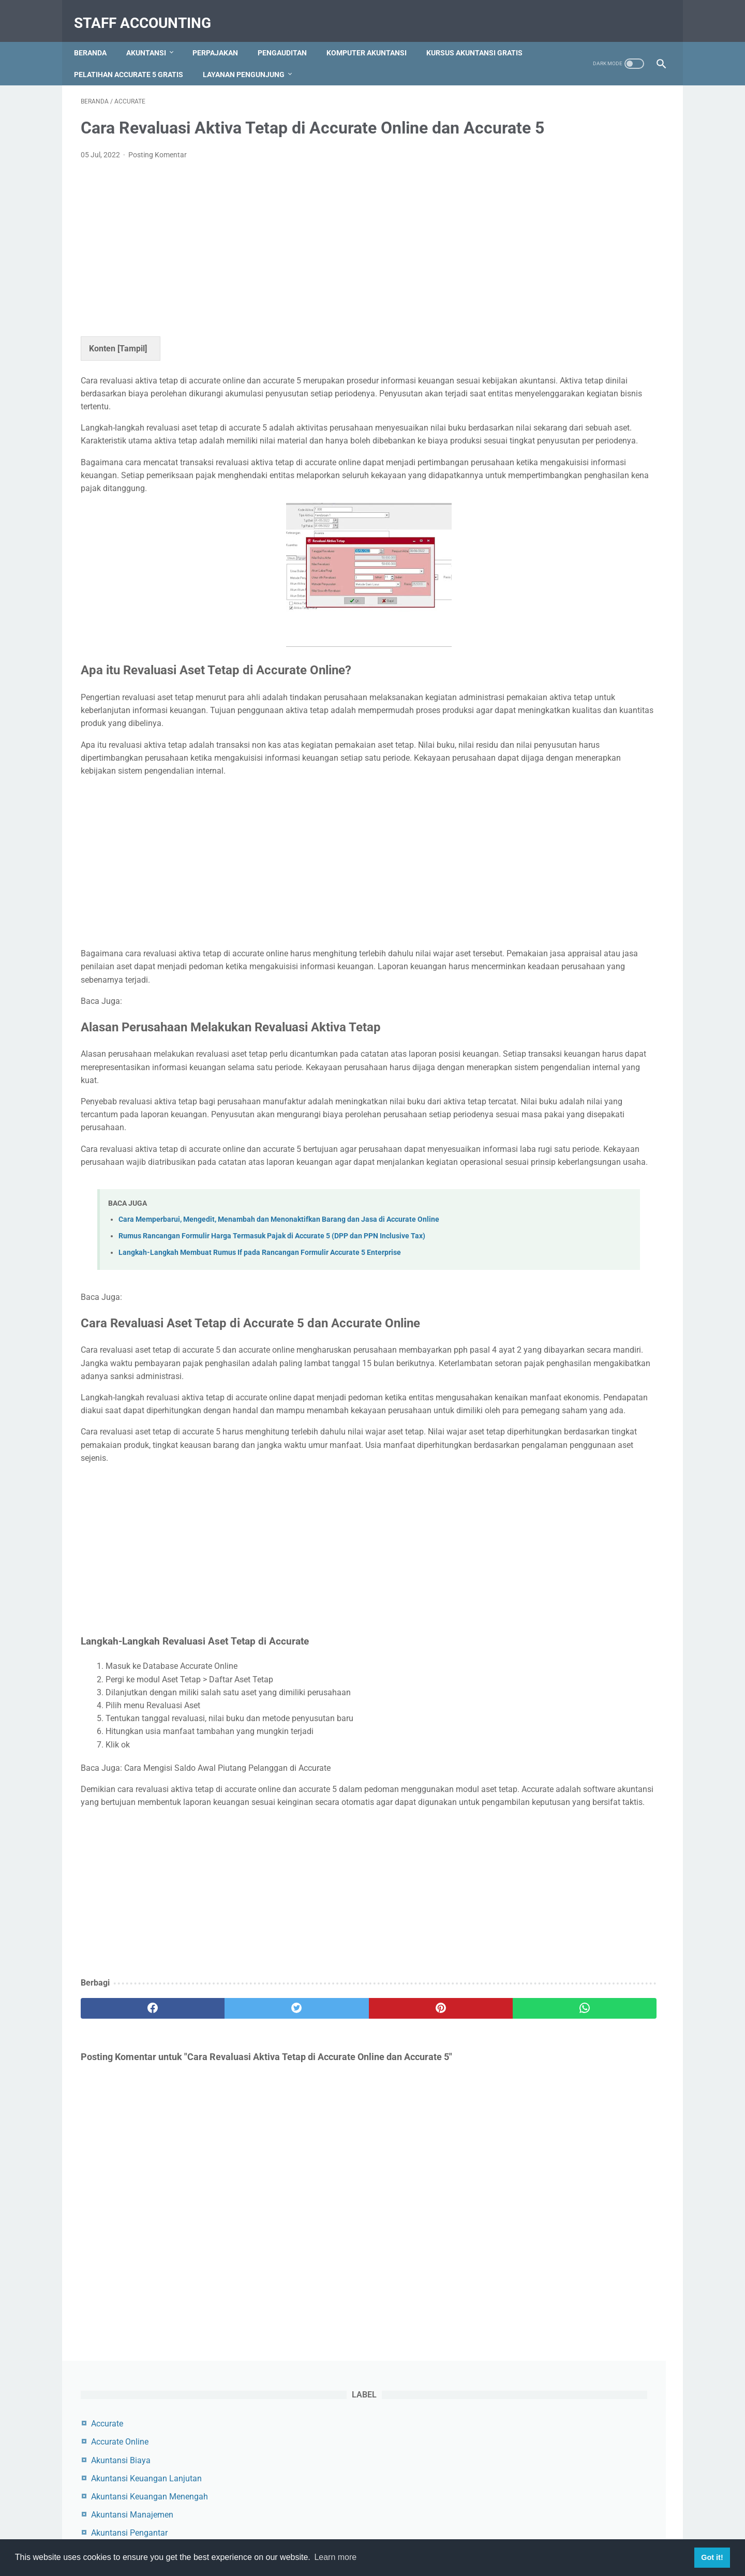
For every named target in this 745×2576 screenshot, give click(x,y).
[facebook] (129, 2206)
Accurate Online (548, 156)
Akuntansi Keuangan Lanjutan (574, 193)
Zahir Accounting (550, 357)
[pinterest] (325, 2206)
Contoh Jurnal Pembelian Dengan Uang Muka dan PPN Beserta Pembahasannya (579, 498)
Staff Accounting (149, 12)
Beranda (97, 36)
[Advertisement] (276, 262)
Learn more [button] (335, 2557)
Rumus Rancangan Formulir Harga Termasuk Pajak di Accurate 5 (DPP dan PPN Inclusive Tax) (271, 1369)
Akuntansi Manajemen (560, 229)
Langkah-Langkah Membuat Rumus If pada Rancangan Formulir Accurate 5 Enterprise (259, 1386)
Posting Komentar (157, 171)
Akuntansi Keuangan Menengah (577, 211)
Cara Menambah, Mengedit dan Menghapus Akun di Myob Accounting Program (575, 576)
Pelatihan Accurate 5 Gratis (251, 57)
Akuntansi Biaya (549, 175)
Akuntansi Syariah (552, 266)
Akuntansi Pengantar (557, 248)
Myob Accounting (551, 320)
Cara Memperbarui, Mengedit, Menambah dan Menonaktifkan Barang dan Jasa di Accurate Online (278, 1353)
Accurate (535, 138)
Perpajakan (222, 36)
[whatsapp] (423, 2206)
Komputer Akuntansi (373, 36)
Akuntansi (153, 36)
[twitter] (227, 2206)
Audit (529, 284)
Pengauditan (289, 36)
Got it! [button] (712, 2557)
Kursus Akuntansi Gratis (129, 57)
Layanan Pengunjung (366, 57)
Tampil (132, 364)
